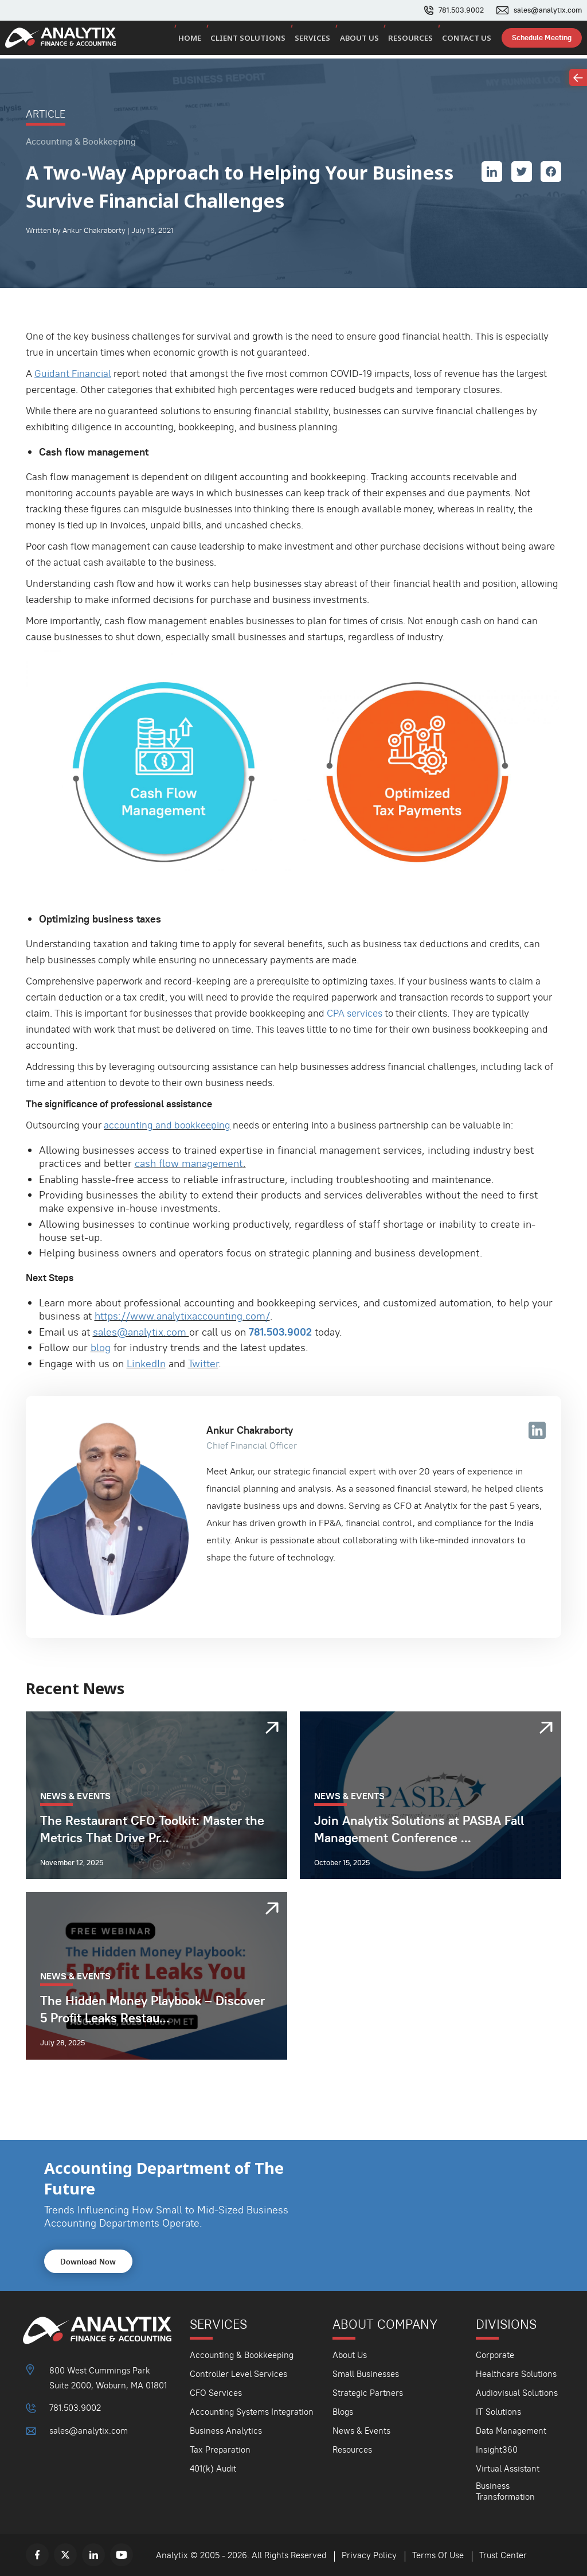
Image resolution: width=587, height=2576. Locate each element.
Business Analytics (226, 2430)
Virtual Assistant (507, 2468)
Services (324, 40)
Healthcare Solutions (516, 2373)
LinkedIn (146, 1363)
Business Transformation (505, 2491)
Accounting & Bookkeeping (242, 2354)
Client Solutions (262, 40)
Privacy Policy (369, 2555)
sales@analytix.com (548, 10)
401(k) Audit (213, 2468)
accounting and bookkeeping (167, 1125)
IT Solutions (498, 2411)
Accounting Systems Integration (252, 2411)
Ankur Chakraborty (249, 1430)
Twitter (203, 1363)
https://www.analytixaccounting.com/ (182, 1315)
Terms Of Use (438, 2555)
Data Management (511, 2430)
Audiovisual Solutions (517, 2392)
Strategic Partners (367, 2392)
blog (101, 1347)
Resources (416, 40)
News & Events (361, 2430)
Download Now (88, 2261)
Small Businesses (365, 2373)
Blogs (342, 2411)
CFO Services (216, 2392)
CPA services (354, 1013)
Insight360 (497, 2449)
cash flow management (189, 1163)
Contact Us (468, 40)
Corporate (495, 2354)
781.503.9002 (461, 10)
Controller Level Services (238, 2373)
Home (206, 40)
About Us (368, 40)
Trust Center (503, 2555)
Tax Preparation (220, 2449)
